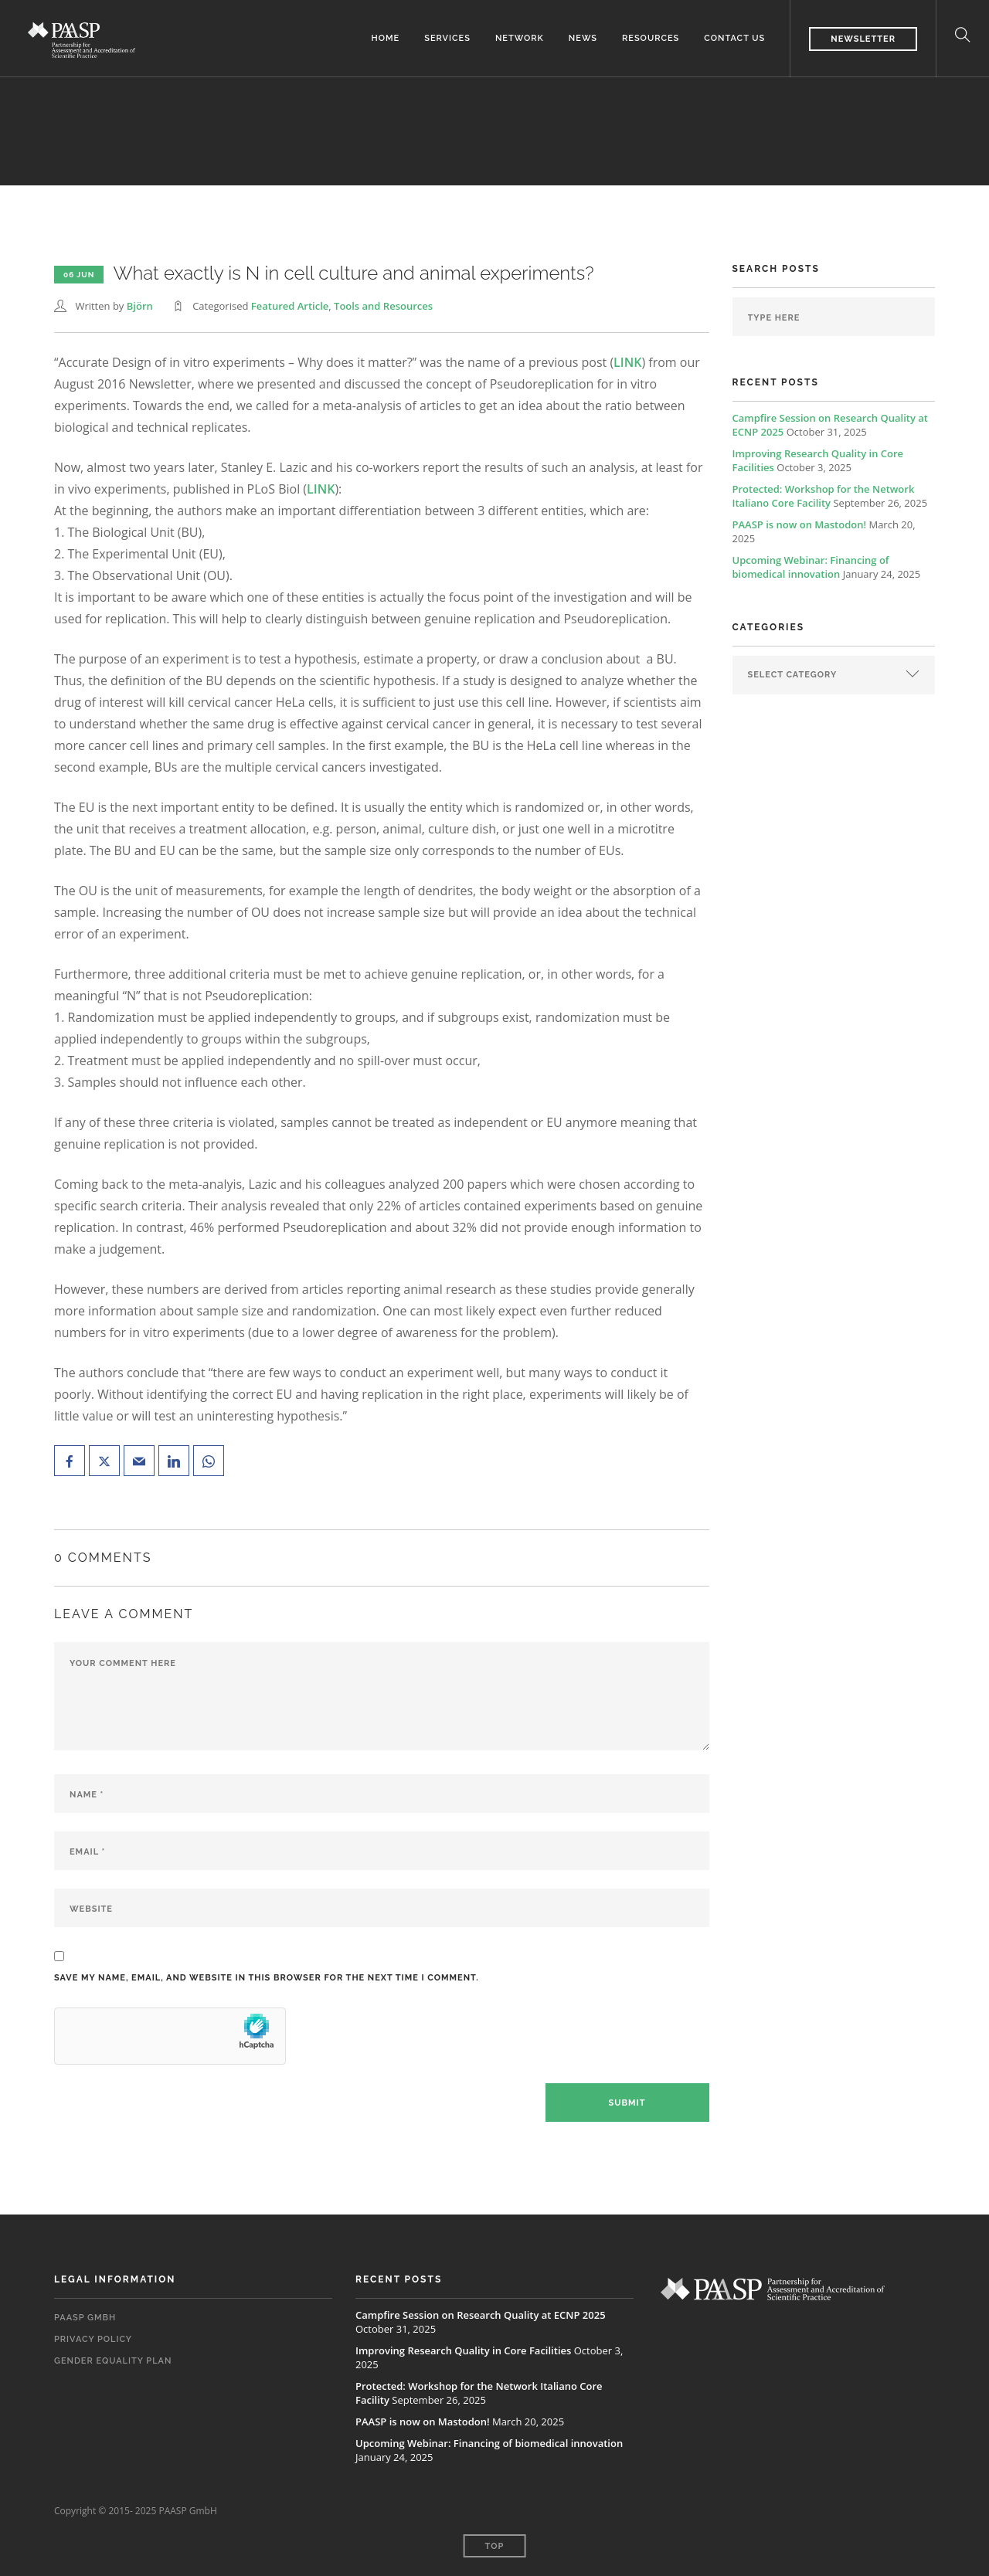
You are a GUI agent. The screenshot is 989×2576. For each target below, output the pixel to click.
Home (386, 38)
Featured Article (289, 306)
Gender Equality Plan (113, 2361)
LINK (627, 362)
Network (519, 38)
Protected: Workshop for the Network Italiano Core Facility (823, 496)
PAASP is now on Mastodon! (799, 524)
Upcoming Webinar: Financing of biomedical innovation (810, 567)
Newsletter (863, 39)
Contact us (734, 38)
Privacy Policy (93, 2339)
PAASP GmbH (85, 2318)
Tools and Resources (383, 306)
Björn (140, 306)
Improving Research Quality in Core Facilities (463, 2350)
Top (495, 2546)
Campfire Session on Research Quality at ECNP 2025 (480, 2315)
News (583, 38)
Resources (650, 38)
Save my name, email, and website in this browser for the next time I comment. (266, 1978)
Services (447, 38)
